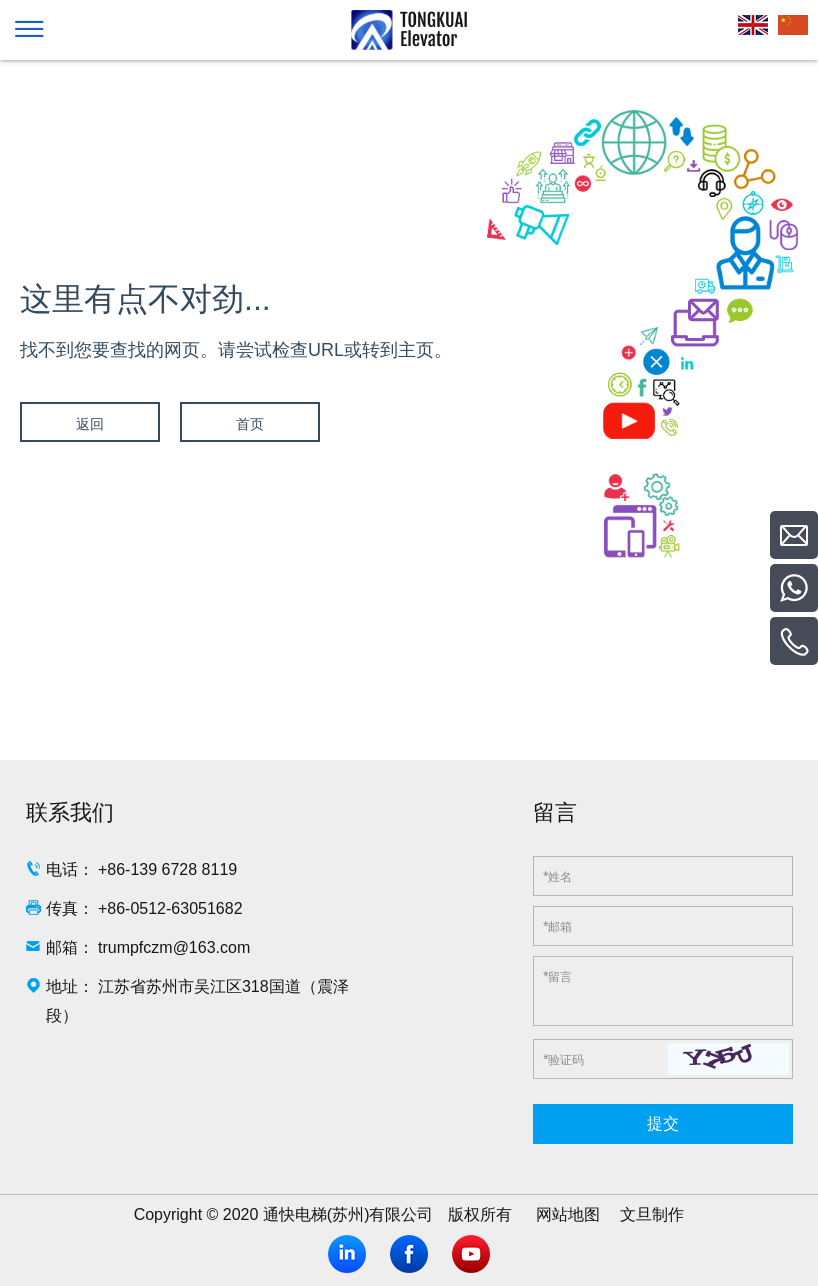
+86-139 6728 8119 (167, 869)
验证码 (563, 1059)
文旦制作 (652, 1214)
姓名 (557, 876)
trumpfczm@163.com (174, 947)
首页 (250, 424)
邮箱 (557, 926)
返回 (90, 424)
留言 (557, 976)
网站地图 (568, 1214)
